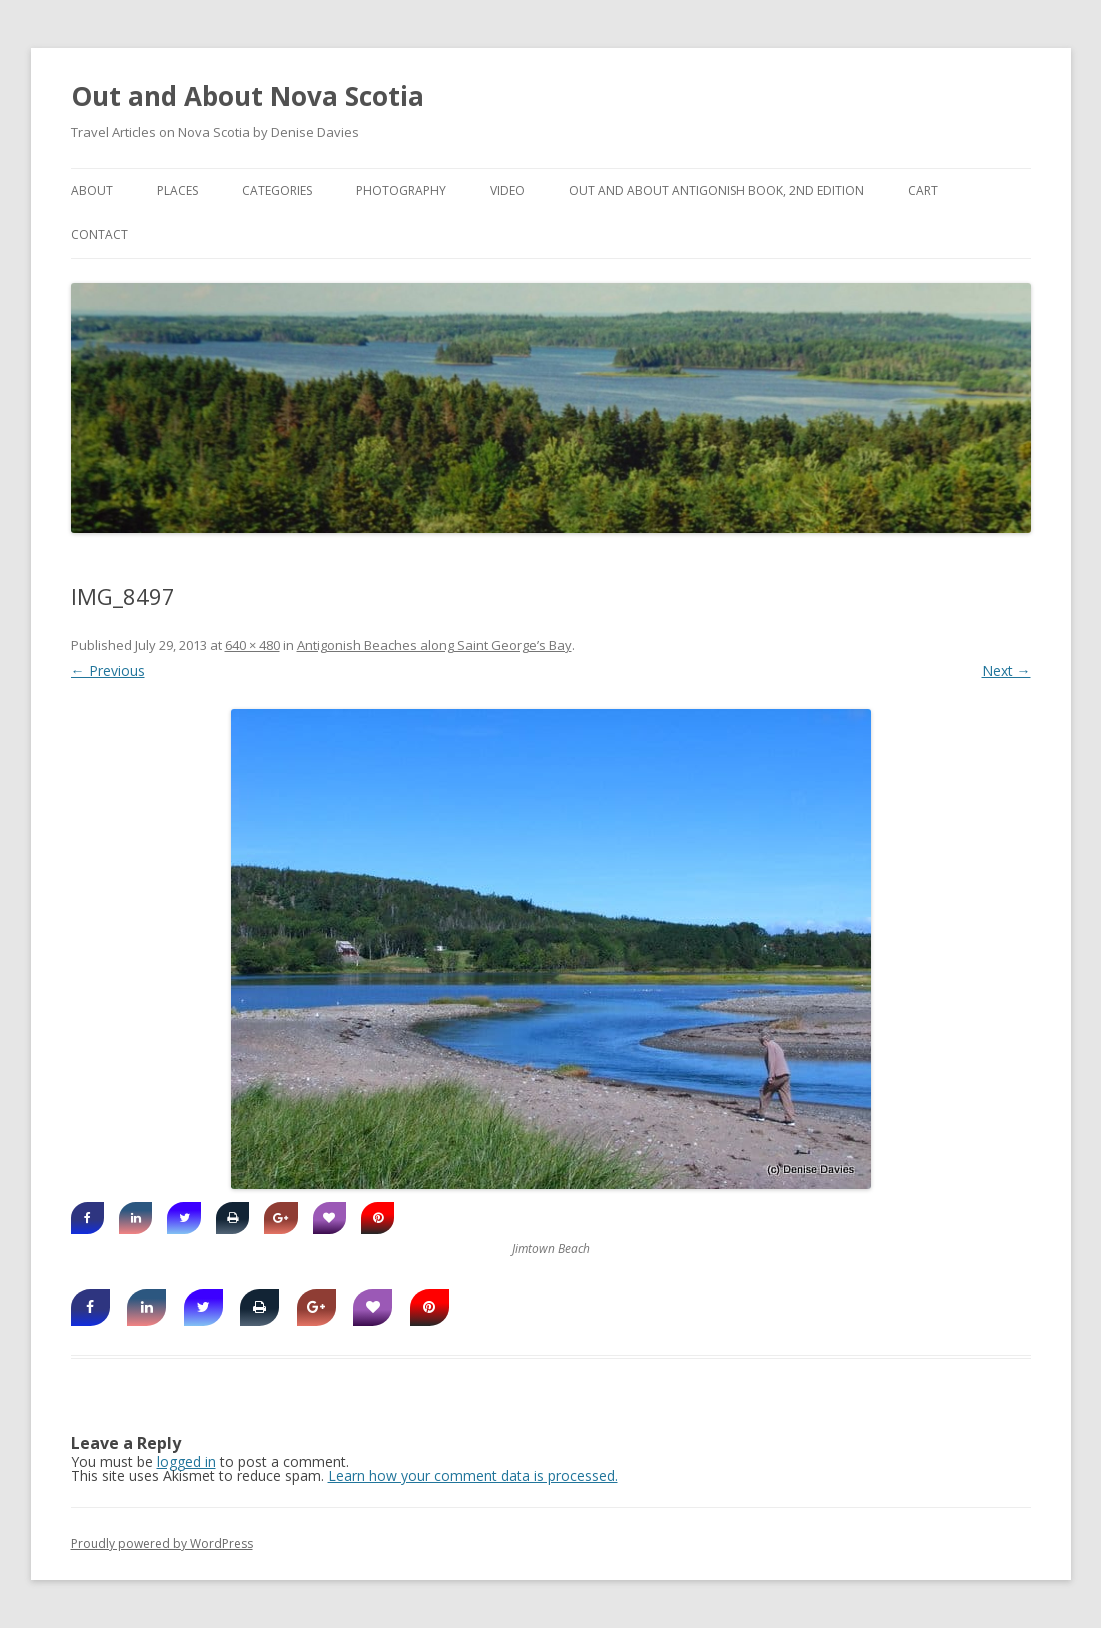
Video (507, 190)
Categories (277, 190)
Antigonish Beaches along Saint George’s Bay (434, 645)
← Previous (108, 670)
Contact (99, 234)
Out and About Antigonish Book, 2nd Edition (716, 190)
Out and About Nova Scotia (247, 96)
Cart (923, 190)
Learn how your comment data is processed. (473, 1475)
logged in (186, 1461)
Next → (1006, 670)
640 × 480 (252, 645)
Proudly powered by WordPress (162, 1543)
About (92, 190)
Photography (401, 190)
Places (177, 190)
